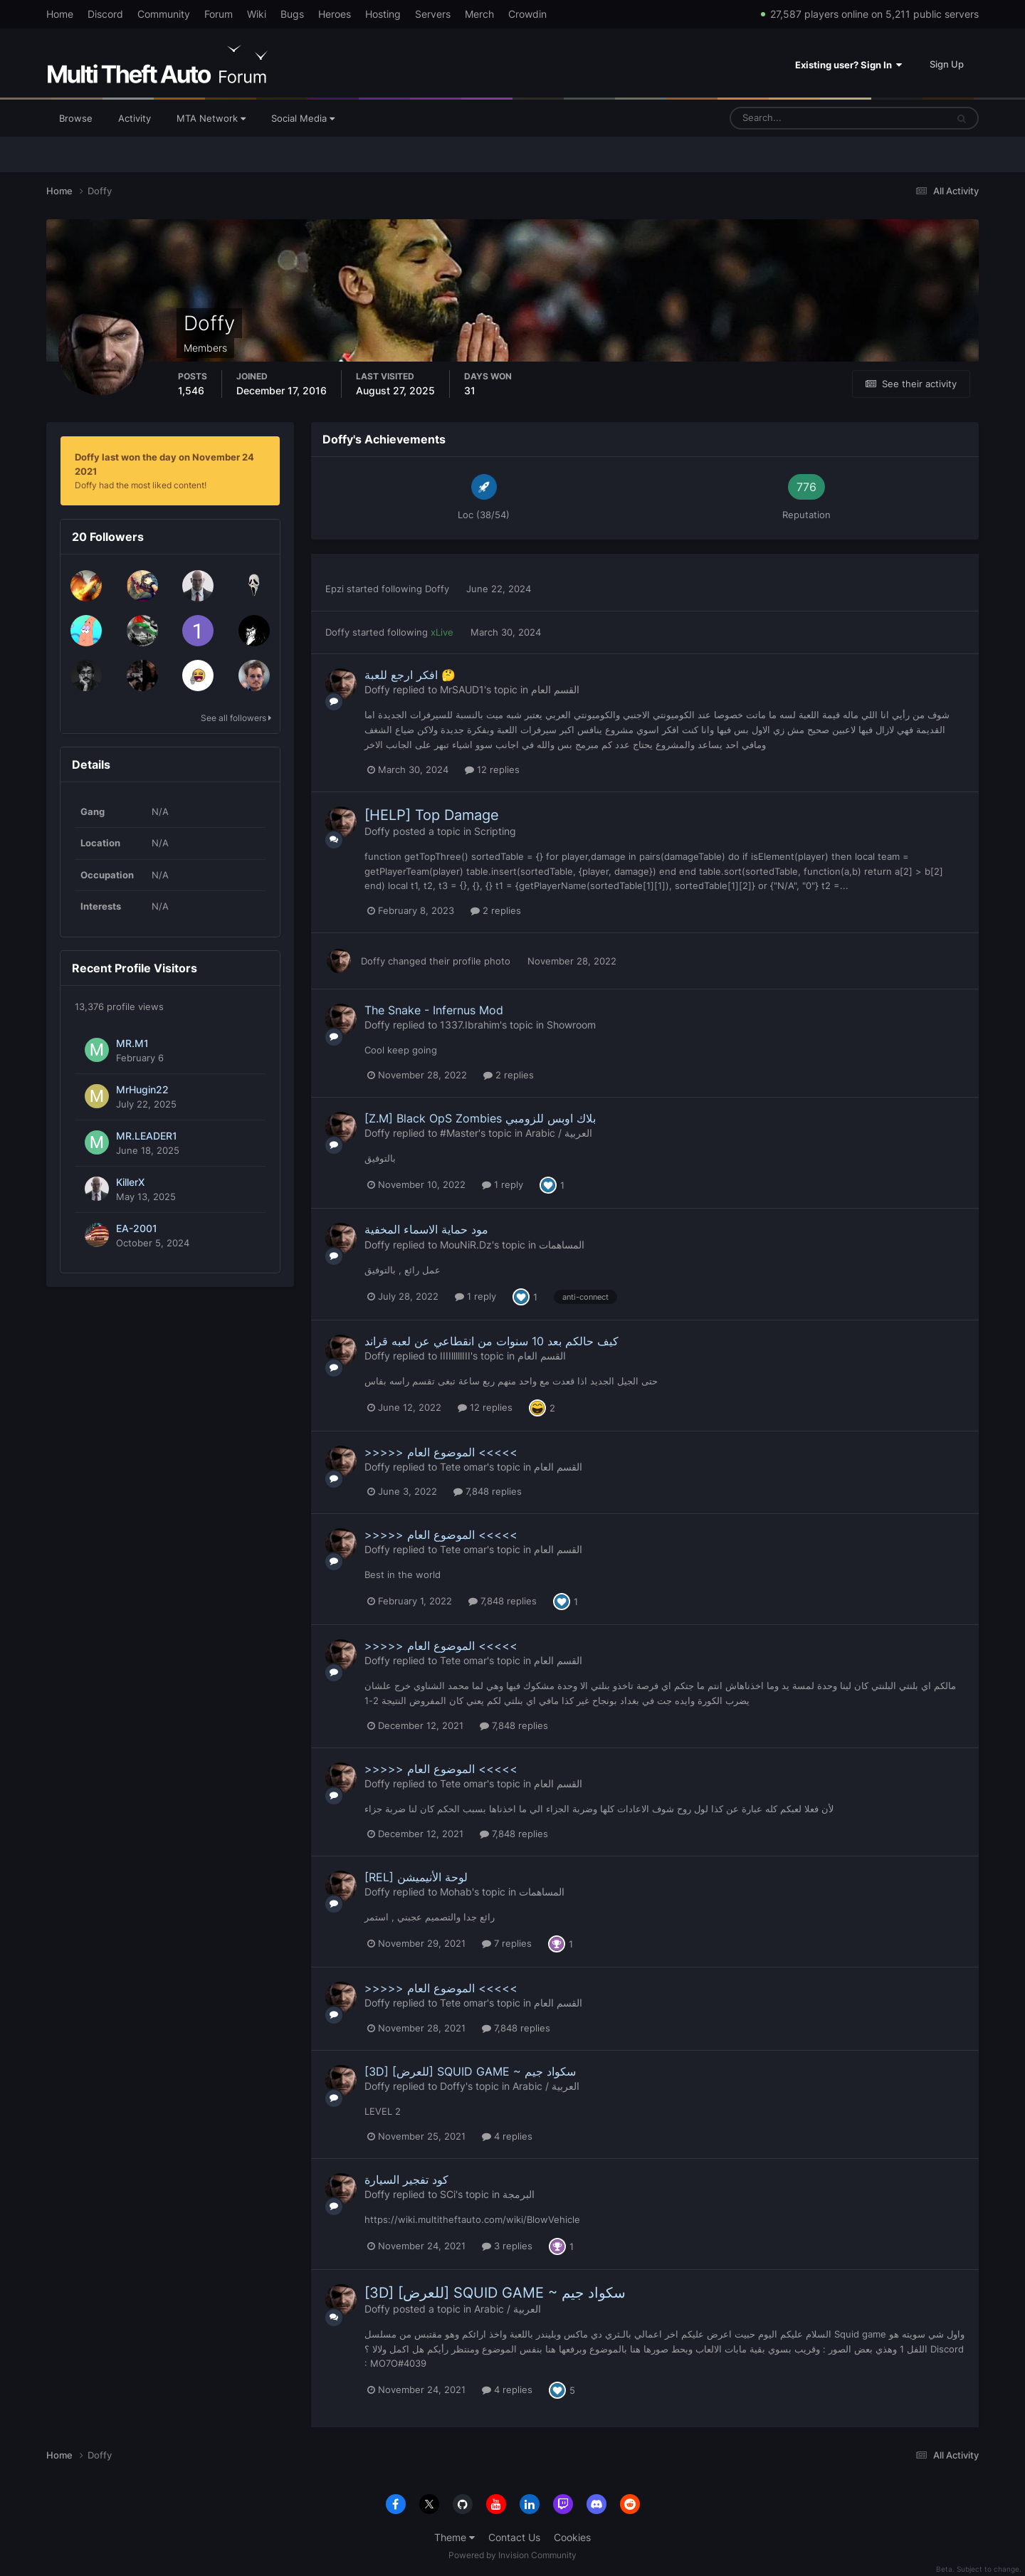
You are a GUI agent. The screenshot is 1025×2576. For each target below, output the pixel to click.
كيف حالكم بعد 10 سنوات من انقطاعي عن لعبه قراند (491, 1341)
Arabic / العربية (558, 1133)
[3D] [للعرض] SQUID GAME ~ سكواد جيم (470, 2071)
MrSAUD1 (462, 689)
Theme (454, 2537)
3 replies (507, 2245)
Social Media (303, 118)
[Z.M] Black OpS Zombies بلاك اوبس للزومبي (480, 1118)
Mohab (456, 1892)
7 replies (507, 1943)
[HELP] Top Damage (431, 815)
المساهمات (561, 1245)
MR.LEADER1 (146, 1136)
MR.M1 (132, 1043)
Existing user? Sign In (848, 64)
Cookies (572, 2537)
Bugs (292, 14)
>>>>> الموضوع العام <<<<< (440, 1452)
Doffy (437, 588)
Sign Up (947, 64)
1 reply (502, 1184)
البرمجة (519, 2194)
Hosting (383, 14)
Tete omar (463, 1467)
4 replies (507, 2136)
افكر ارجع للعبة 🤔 (410, 675)
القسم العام (555, 689)
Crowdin (527, 14)
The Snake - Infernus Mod (433, 1010)
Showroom (571, 1025)
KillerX (130, 1182)
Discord (105, 14)
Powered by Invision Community (512, 2555)
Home (59, 14)
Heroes (334, 14)
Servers (433, 14)
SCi (448, 2194)
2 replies (496, 910)
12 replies (492, 769)
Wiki (256, 14)
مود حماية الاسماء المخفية (426, 1229)
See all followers (236, 718)
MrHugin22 (142, 1089)
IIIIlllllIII (455, 1356)
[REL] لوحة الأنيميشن (416, 1877)
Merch (479, 14)
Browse (76, 118)
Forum (218, 14)
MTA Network (211, 118)
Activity (134, 118)
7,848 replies (487, 1491)
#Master (459, 1133)
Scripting (495, 831)
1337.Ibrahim (470, 1025)
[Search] (794, 118)
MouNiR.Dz (466, 1245)
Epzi (334, 588)
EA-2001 (136, 1228)
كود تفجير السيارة (406, 2179)
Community (163, 14)
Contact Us (514, 2537)
